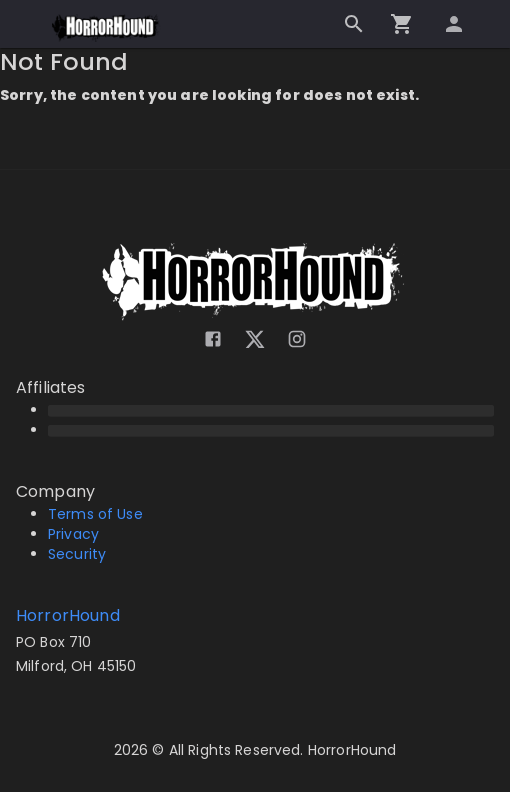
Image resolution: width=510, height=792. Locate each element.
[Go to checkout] (402, 24)
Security (77, 554)
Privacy (73, 534)
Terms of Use (95, 514)
